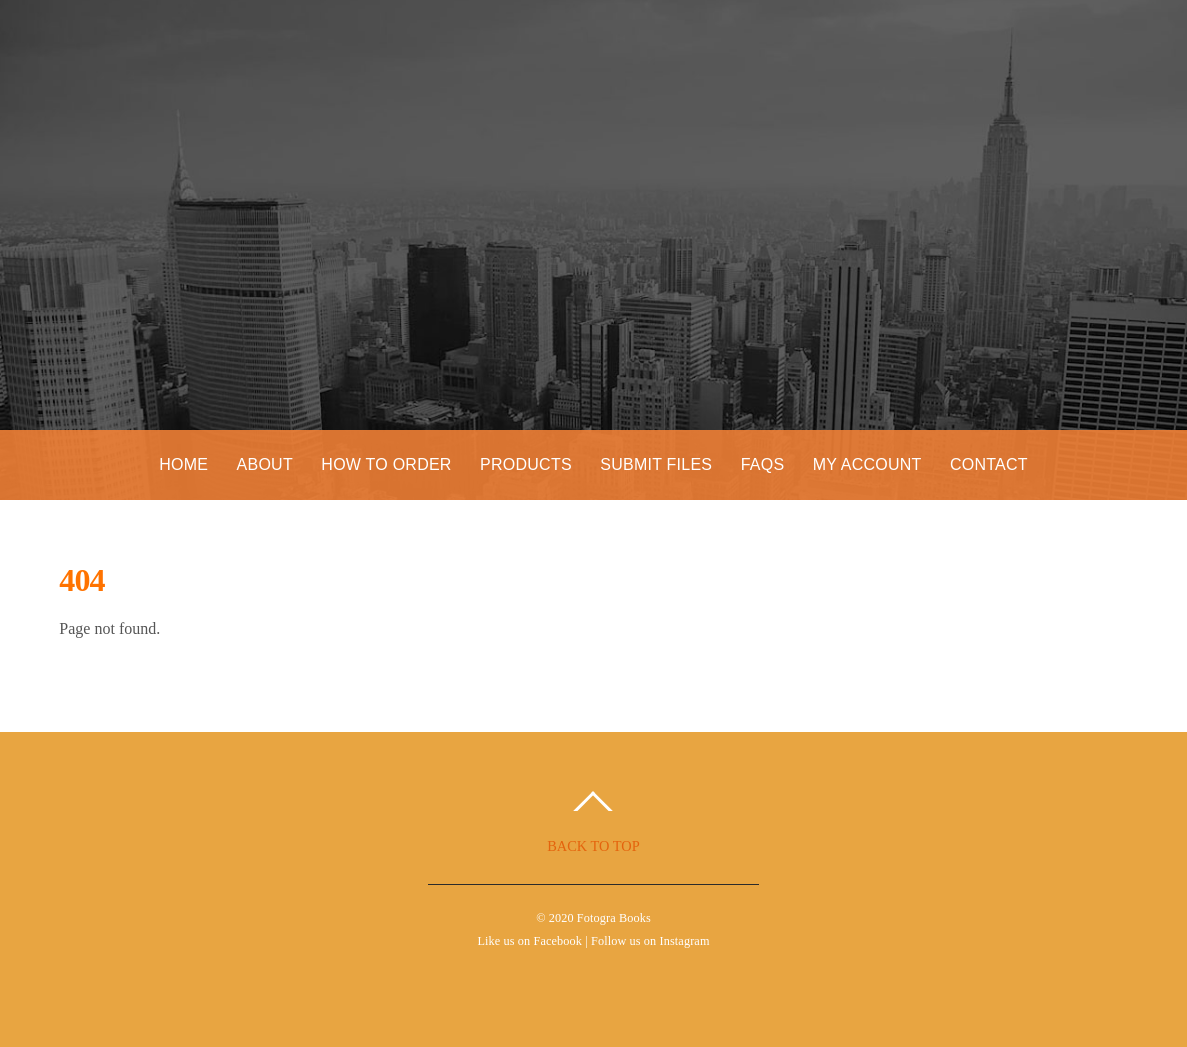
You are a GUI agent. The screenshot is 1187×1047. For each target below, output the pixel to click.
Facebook (557, 941)
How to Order (386, 464)
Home (183, 464)
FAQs (763, 464)
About (265, 464)
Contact (989, 464)
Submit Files (656, 464)
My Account (867, 464)
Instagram (685, 941)
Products (526, 464)
